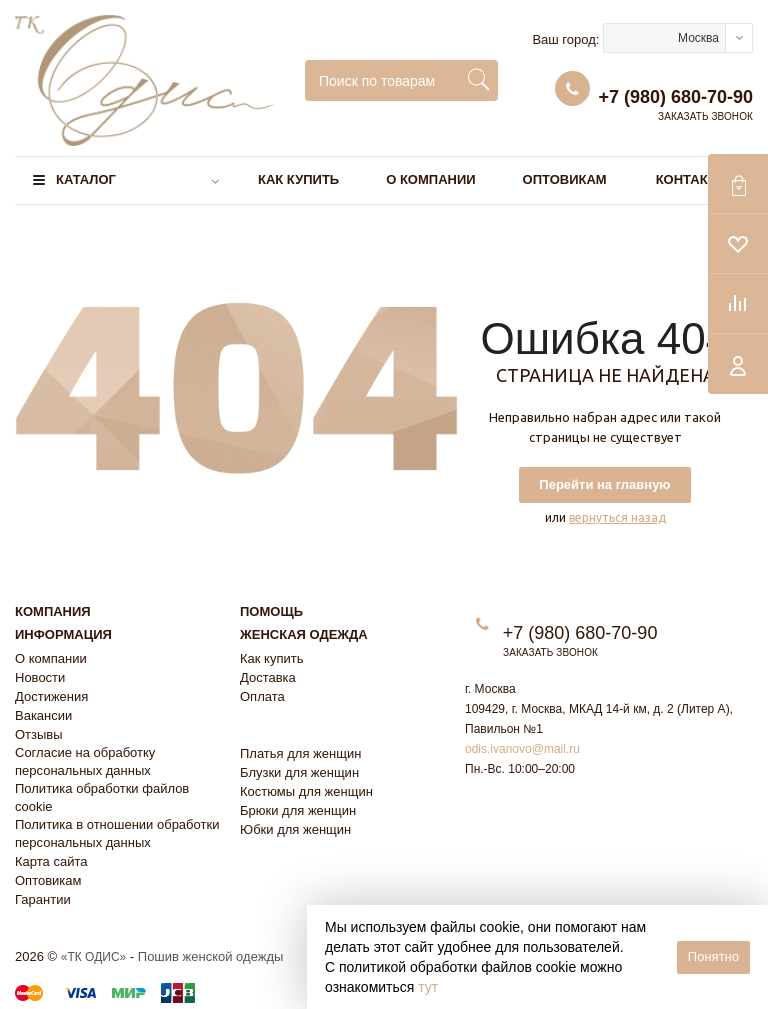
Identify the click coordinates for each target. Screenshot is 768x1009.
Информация (63, 634)
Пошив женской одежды (211, 956)
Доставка (268, 677)
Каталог (86, 179)
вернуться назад (617, 517)
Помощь (271, 611)
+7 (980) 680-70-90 (675, 97)
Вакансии (43, 715)
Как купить (298, 179)
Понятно (713, 956)
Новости (40, 677)
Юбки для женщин (295, 829)
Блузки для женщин (299, 772)
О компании (430, 179)
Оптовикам (565, 179)
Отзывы (39, 734)
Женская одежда (304, 634)
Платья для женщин (300, 753)
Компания (53, 611)
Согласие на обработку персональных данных (85, 761)
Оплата (262, 696)
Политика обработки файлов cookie (102, 797)
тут (428, 987)
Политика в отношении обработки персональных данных (117, 833)
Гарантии (43, 899)
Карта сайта (51, 861)
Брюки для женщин (298, 810)
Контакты (692, 179)
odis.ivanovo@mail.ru (522, 749)
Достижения (51, 696)
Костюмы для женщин (306, 791)
